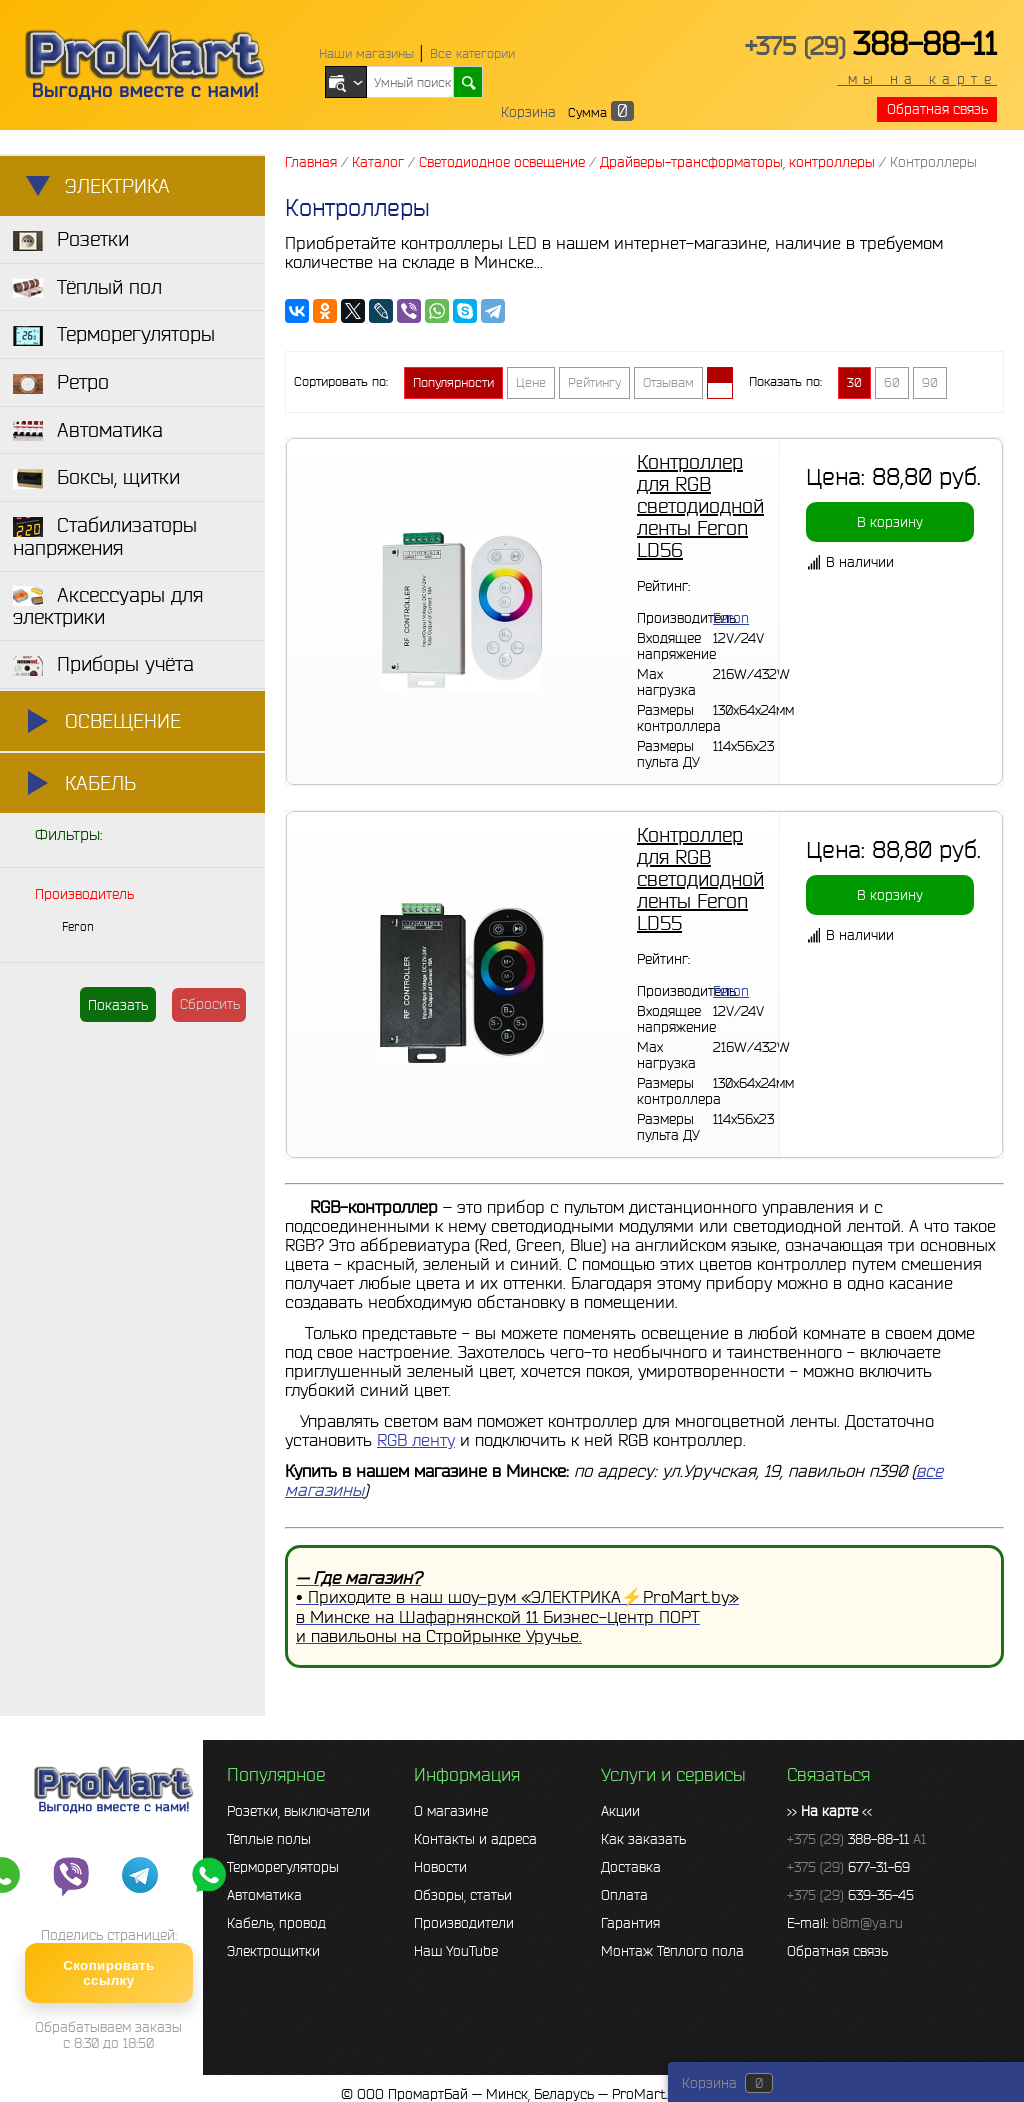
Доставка (631, 1867)
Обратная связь (937, 109)
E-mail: (845, 1923)
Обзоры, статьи (463, 1895)
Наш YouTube (456, 1951)
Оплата (624, 1895)
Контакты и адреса (475, 1839)
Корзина (528, 112)
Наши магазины (366, 53)
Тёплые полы (269, 1839)
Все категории (472, 53)
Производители (464, 1923)
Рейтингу (594, 382)
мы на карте (917, 79)
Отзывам (668, 382)
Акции (620, 1811)
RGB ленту (416, 1439)
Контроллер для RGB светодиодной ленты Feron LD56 (700, 506)
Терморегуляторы (283, 1867)
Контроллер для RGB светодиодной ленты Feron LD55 (700, 879)
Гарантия (630, 1923)
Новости (440, 1867)
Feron (78, 926)
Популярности (453, 382)
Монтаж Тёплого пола (672, 1951)
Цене (531, 382)
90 (930, 382)
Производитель (84, 894)
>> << (829, 1811)
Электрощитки (273, 1951)
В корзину (890, 522)
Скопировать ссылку (108, 1973)
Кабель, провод (276, 1923)
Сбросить (210, 1004)
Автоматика (264, 1895)
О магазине (451, 1811)
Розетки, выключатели (298, 1811)
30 (854, 382)
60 (892, 382)
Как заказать (643, 1839)
